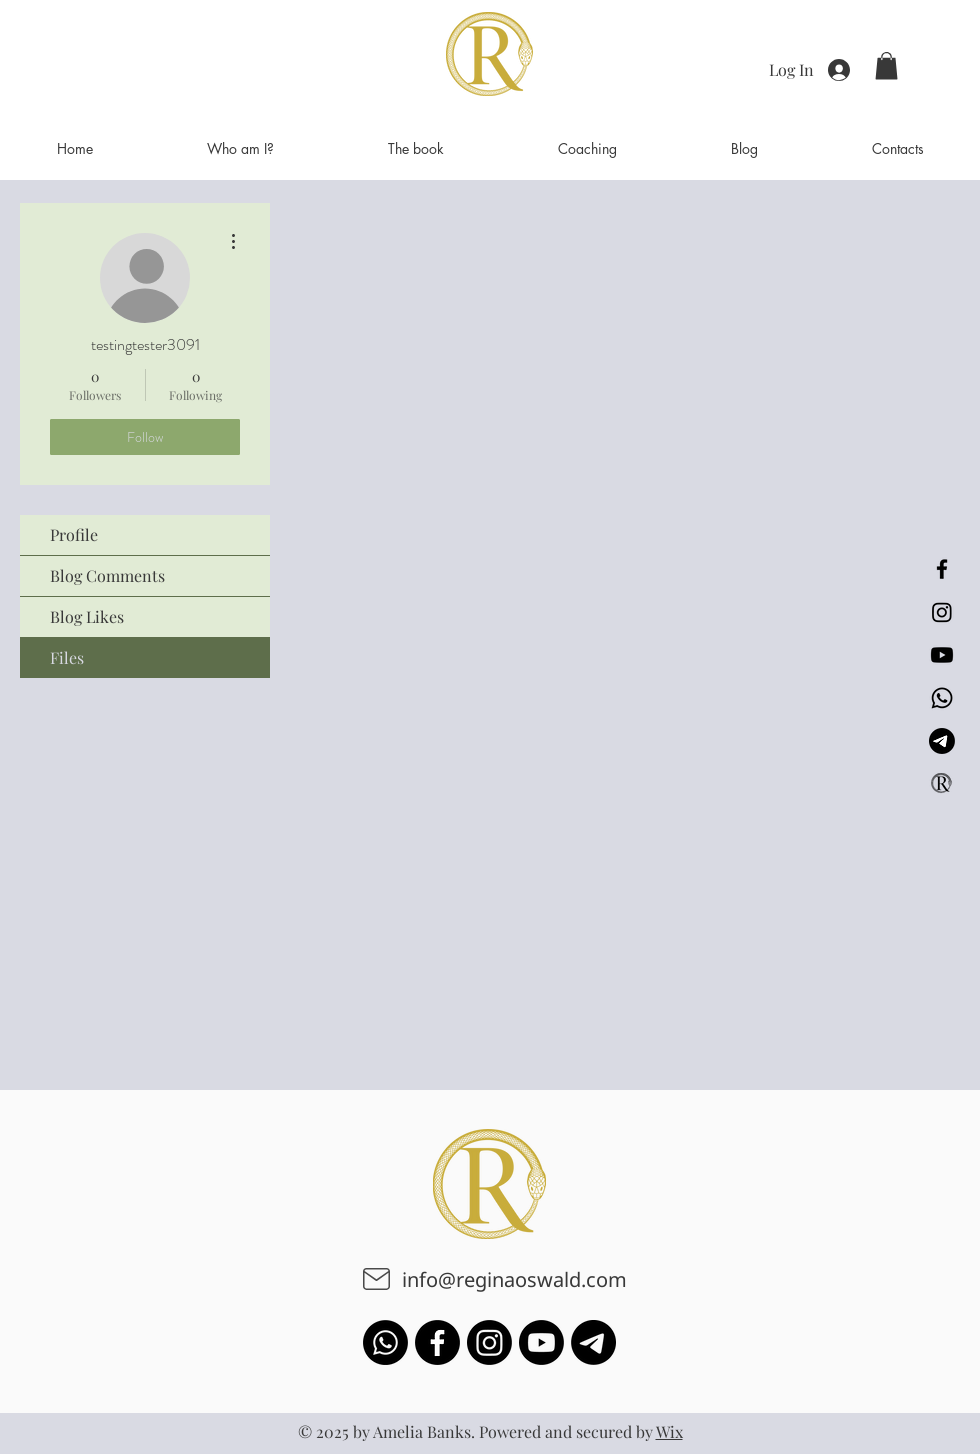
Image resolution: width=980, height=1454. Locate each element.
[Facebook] (942, 569)
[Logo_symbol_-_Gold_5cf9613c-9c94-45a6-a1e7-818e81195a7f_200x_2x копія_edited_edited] (942, 784)
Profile (74, 534)
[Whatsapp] (942, 698)
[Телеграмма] (942, 741)
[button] (886, 65)
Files (67, 657)
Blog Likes (87, 616)
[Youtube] (942, 655)
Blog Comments (107, 575)
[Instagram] (942, 612)
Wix (669, 1431)
